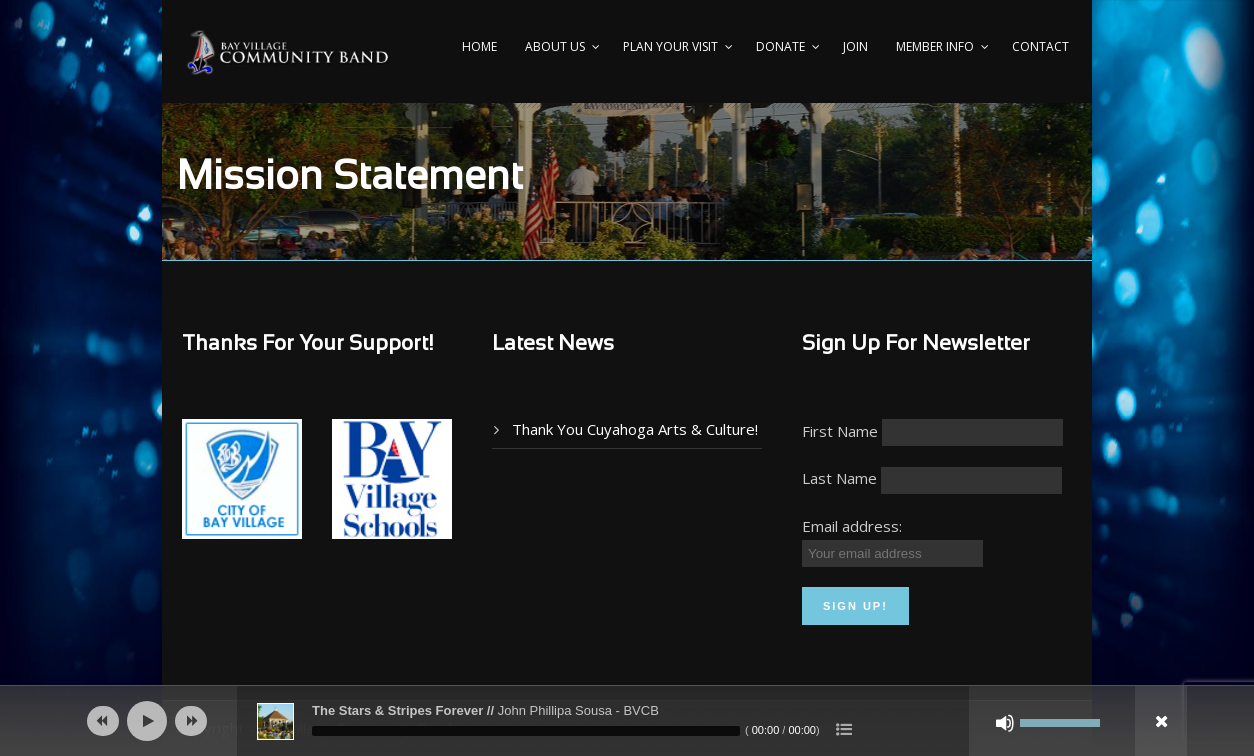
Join (855, 46)
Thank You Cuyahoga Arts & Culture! (635, 429)
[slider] (526, 731)
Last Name (839, 478)
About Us (555, 46)
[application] (627, 721)
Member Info (935, 46)
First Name (840, 431)
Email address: (852, 526)
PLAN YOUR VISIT (670, 46)
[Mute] (1005, 723)
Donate (780, 46)
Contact (1040, 46)
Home (479, 46)
